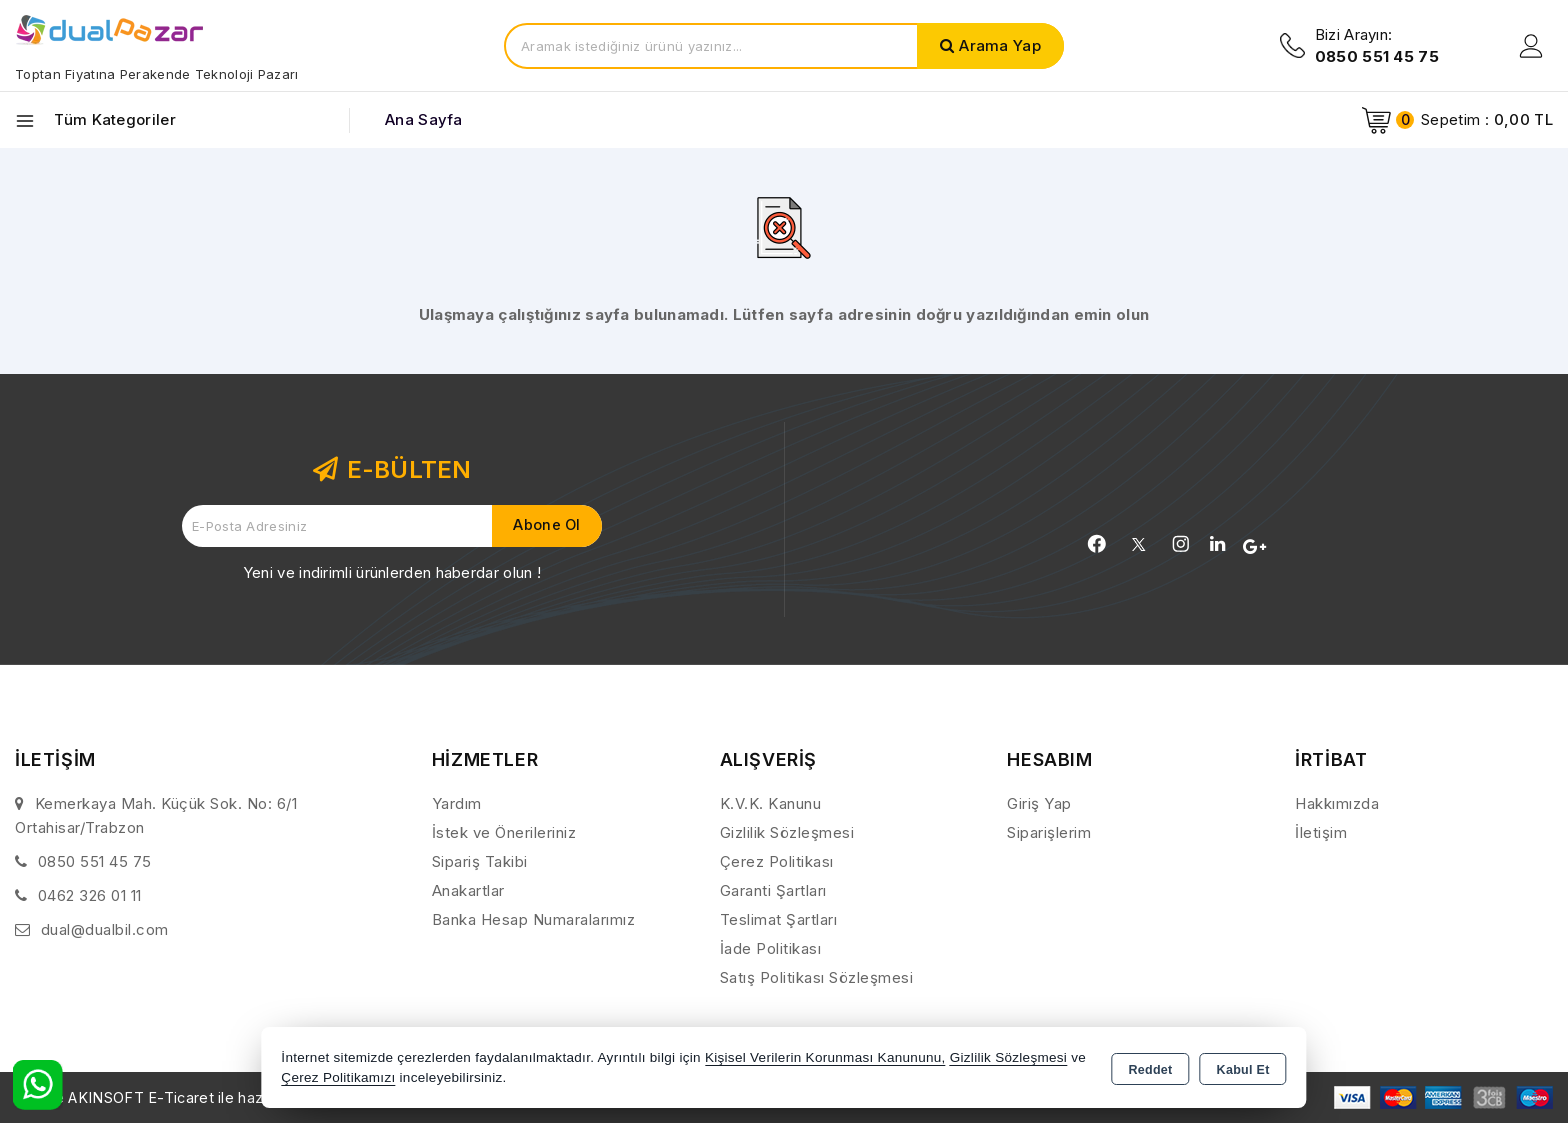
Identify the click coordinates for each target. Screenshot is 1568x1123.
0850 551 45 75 (95, 861)
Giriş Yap (1039, 803)
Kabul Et (1243, 1069)
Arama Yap (1000, 45)
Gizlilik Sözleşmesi (787, 832)
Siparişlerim (1049, 832)
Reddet (1150, 1069)
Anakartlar (468, 890)
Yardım (457, 803)
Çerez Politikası (777, 861)
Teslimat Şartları (779, 919)
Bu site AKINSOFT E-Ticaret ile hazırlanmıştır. (175, 1097)
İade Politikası (771, 948)
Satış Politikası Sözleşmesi (817, 977)
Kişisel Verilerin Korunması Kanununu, (825, 1057)
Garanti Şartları (773, 890)
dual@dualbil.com (105, 929)
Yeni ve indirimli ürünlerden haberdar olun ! (392, 572)
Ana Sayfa (424, 119)
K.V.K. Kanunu (771, 803)
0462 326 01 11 (90, 895)
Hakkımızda (1337, 803)
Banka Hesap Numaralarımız (534, 919)
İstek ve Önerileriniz (504, 832)
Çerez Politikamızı (338, 1077)
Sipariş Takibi (480, 861)
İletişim (1321, 832)
